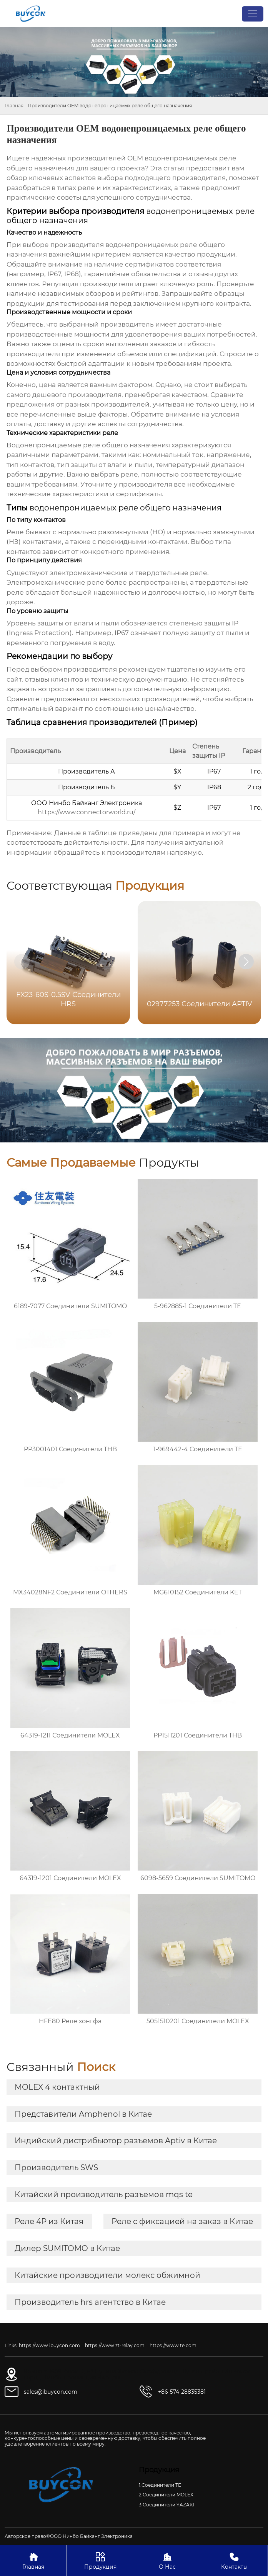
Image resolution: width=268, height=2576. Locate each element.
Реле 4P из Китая (49, 2221)
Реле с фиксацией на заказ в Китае (182, 2221)
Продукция (100, 2560)
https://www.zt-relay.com (115, 2345)
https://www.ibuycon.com (49, 2345)
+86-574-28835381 (182, 2391)
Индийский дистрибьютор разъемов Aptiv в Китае (116, 2140)
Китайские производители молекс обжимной (107, 2275)
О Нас (167, 2560)
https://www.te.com (173, 2345)
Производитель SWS (56, 2167)
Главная (14, 105)
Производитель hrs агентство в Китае (90, 2302)
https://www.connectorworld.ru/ (86, 812)
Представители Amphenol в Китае (83, 2114)
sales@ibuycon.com (50, 2391)
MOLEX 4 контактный (57, 2087)
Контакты (234, 2560)
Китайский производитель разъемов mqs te (104, 2194)
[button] (246, 961)
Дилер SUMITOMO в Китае (67, 2248)
